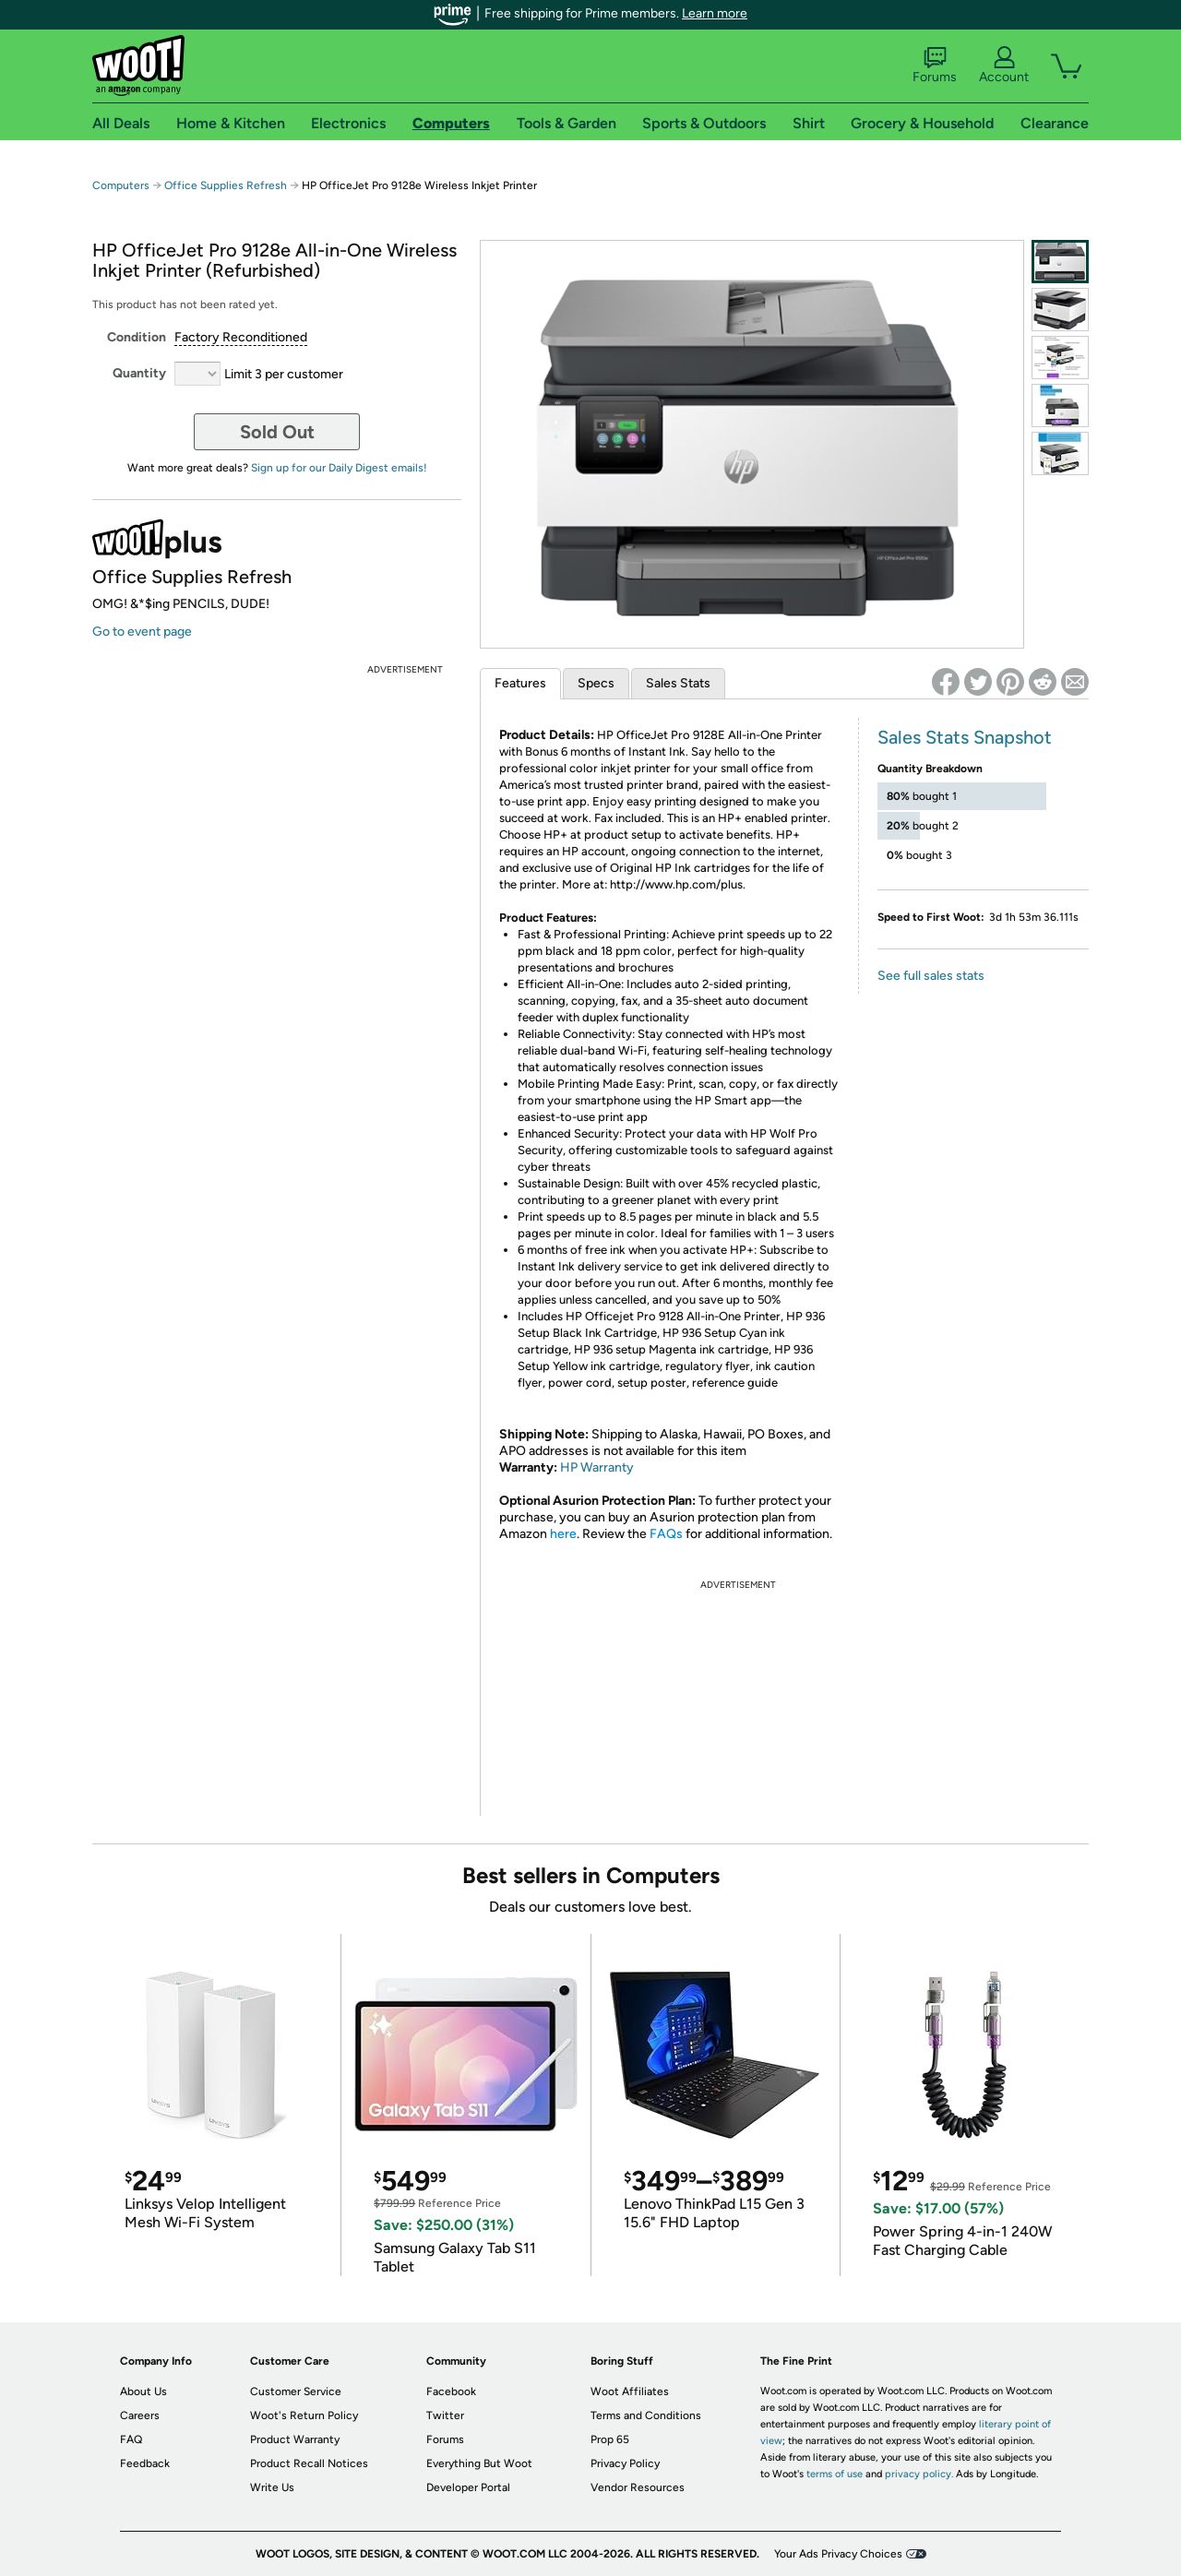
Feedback (145, 2463)
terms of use (834, 2474)
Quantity (139, 373)
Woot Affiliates (629, 2391)
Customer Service (295, 2391)
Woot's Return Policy (304, 2415)
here (563, 1534)
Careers (140, 2415)
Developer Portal (468, 2487)
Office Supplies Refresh (225, 185)
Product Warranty (295, 2439)
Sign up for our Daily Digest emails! (339, 467)
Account (1004, 65)
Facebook (451, 2391)
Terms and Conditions (645, 2415)
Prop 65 (609, 2439)
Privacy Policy (625, 2463)
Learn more (714, 13)
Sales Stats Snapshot (964, 737)
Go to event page (142, 631)
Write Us (272, 2487)
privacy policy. (919, 2474)
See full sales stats (930, 976)
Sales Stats (678, 683)
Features (520, 683)
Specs (596, 683)
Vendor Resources (637, 2487)
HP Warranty (597, 1467)
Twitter (445, 2415)
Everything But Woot (479, 2463)
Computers (120, 185)
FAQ (131, 2439)
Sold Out (277, 432)
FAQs (666, 1534)
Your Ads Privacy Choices (838, 2553)
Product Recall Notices (309, 2463)
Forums (935, 65)
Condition (136, 337)
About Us (143, 2391)
